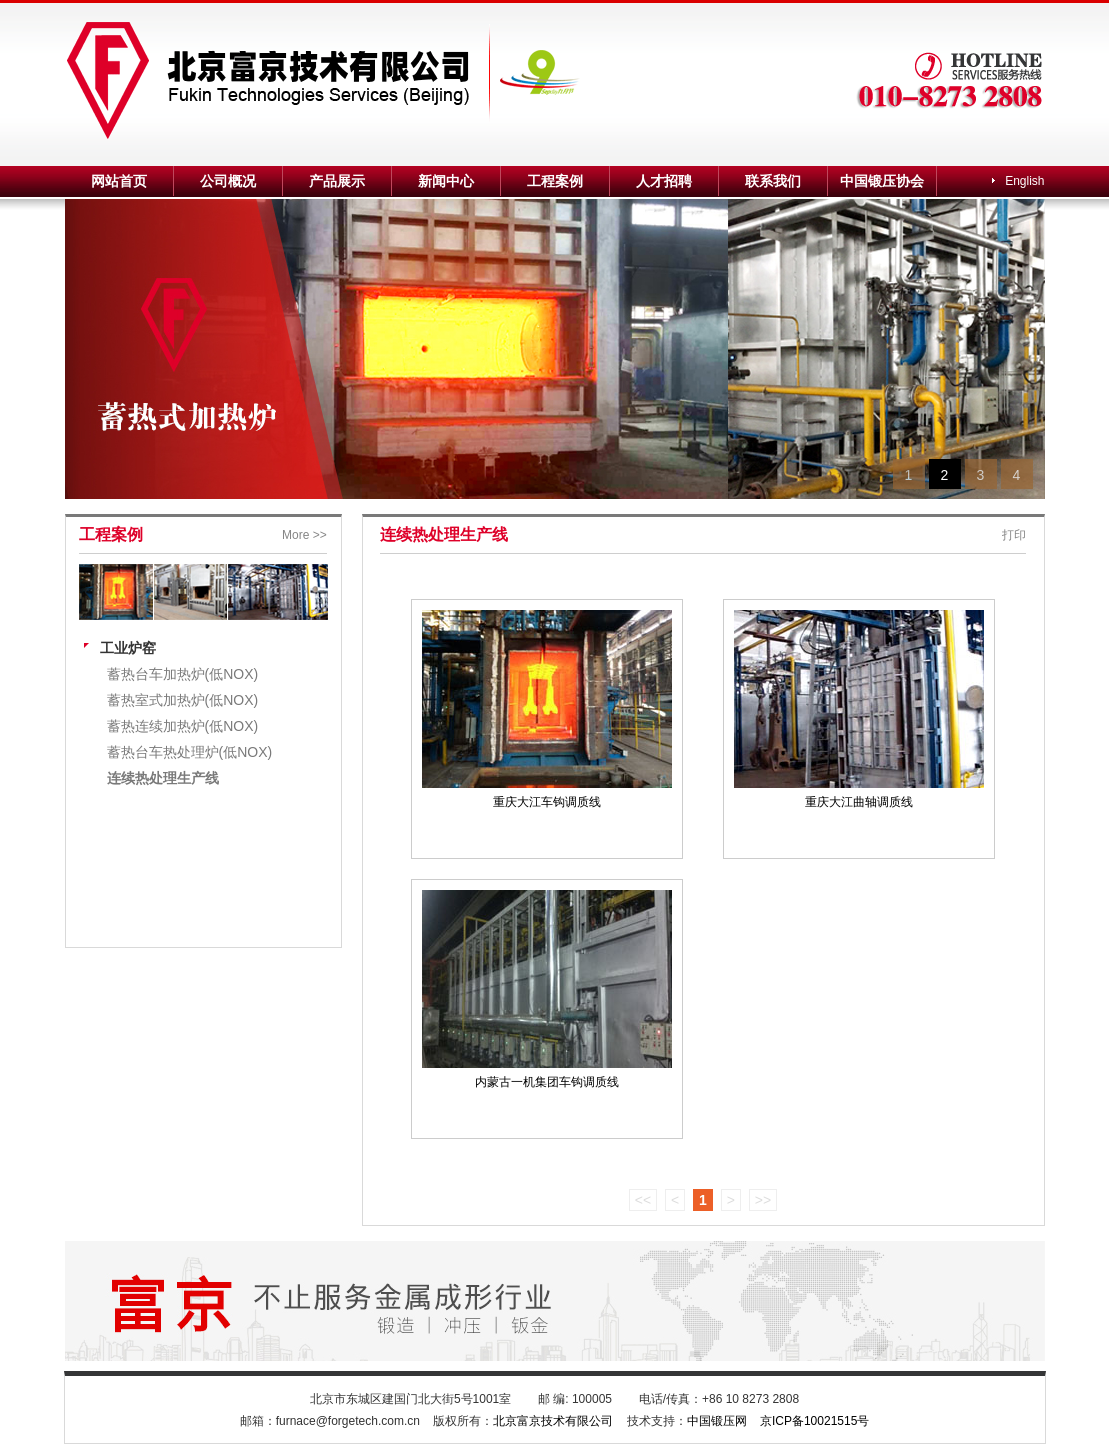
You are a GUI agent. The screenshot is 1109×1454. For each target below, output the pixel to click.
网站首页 (119, 181)
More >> (304, 535)
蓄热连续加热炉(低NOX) (183, 726)
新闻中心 (446, 181)
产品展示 (337, 181)
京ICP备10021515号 (814, 1421)
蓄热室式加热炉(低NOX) (183, 700)
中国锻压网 (717, 1421)
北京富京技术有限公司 (553, 1421)
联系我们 (773, 181)
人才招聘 (664, 181)
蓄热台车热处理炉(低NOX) (190, 752)
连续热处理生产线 (163, 778)
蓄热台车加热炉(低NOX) (183, 674)
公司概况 (228, 181)
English (1024, 181)
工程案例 (555, 181)
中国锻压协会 (882, 181)
